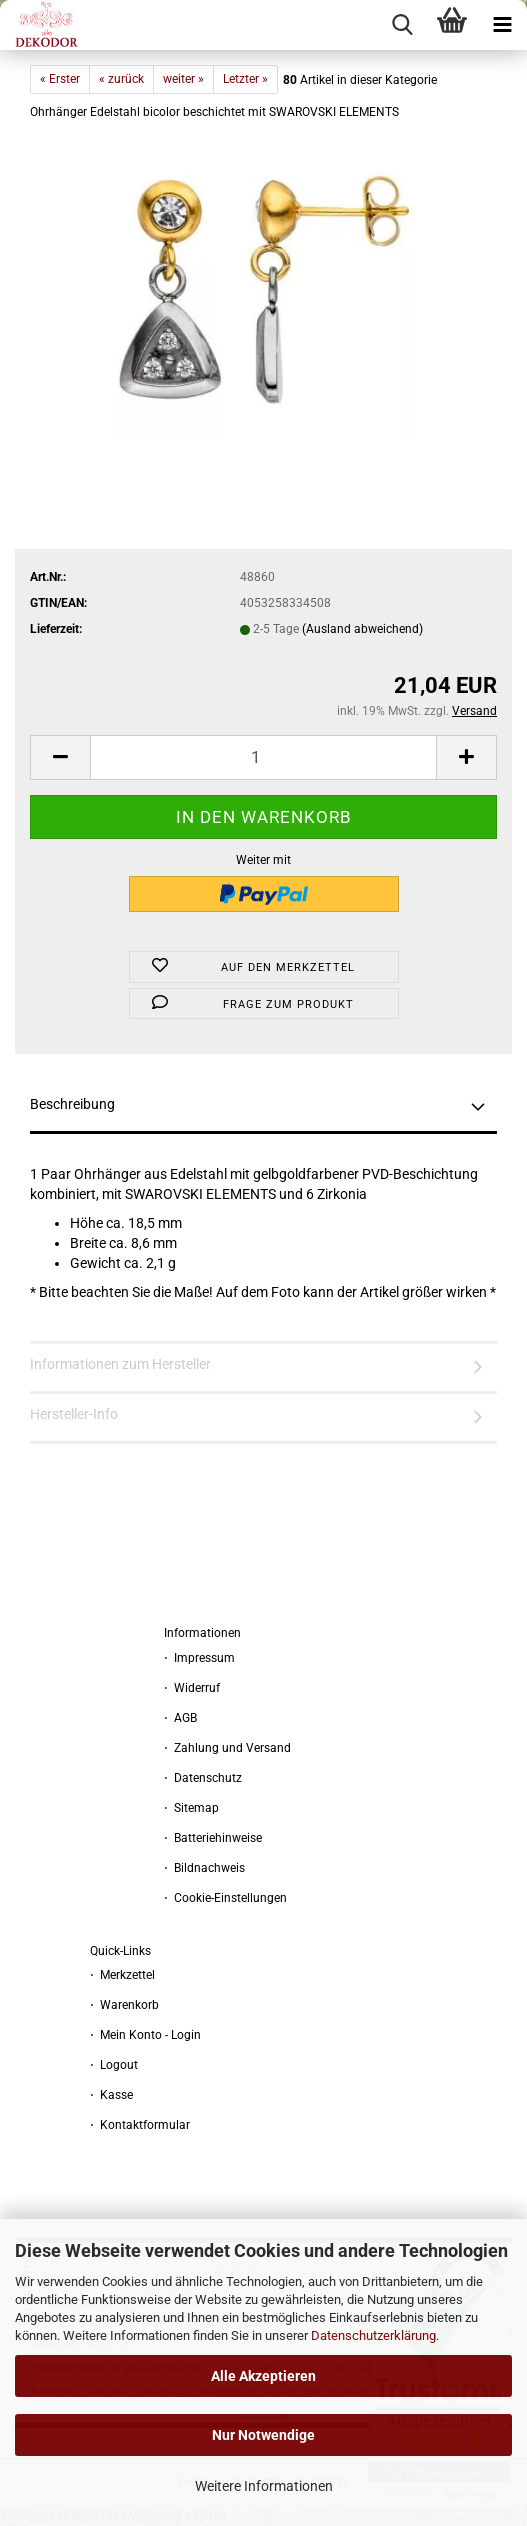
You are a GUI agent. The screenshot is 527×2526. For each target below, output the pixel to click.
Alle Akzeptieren (263, 2376)
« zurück (121, 79)
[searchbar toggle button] (402, 25)
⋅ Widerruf (192, 1688)
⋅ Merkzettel (122, 1975)
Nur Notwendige (263, 2435)
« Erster (60, 79)
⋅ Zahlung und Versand (227, 1748)
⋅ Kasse (111, 2095)
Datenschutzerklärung (373, 2335)
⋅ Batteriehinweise (213, 1838)
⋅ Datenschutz (203, 1778)
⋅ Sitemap (191, 1808)
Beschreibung (72, 1104)
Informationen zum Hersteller (120, 1364)
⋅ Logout (114, 2065)
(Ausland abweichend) (362, 629)
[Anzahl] (263, 757)
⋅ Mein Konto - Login (145, 2035)
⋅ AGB (180, 1718)
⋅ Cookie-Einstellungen (225, 1898)
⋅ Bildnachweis (204, 1868)
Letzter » (245, 79)
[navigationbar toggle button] (502, 25)
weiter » (183, 79)
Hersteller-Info (74, 1414)
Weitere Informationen (264, 2486)
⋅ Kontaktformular (140, 2125)
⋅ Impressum (199, 1658)
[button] (60, 757)
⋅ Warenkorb (124, 2005)
